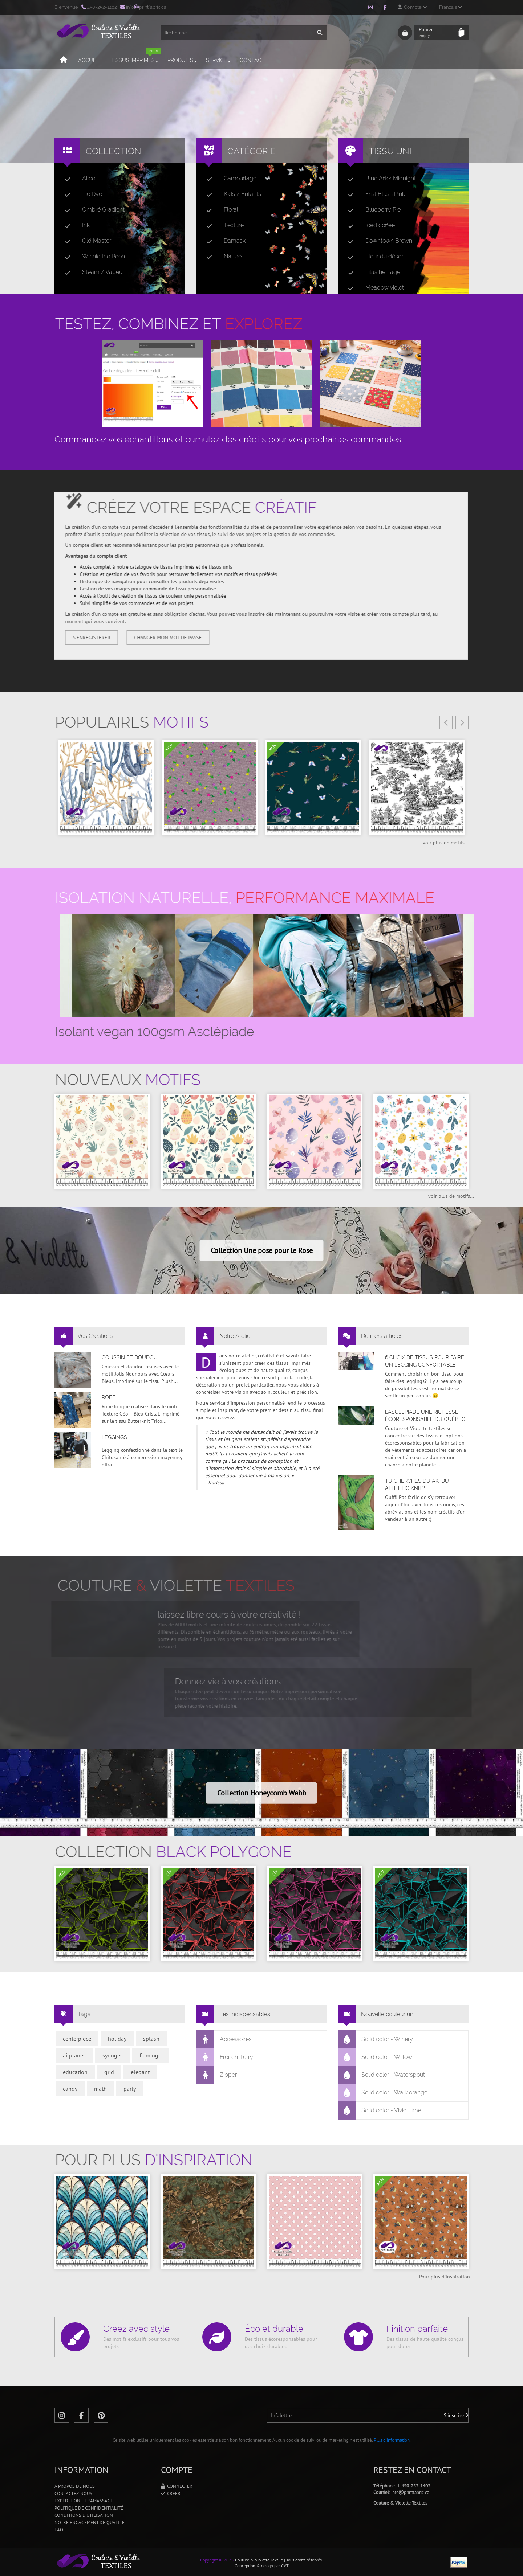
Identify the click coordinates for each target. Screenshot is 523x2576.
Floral (219, 210)
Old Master (85, 241)
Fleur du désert (373, 257)
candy (70, 2088)
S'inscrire (456, 2415)
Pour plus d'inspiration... (446, 2276)
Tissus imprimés (136, 57)
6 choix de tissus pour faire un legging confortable (424, 1361)
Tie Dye (80, 194)
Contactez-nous (73, 2493)
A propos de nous (74, 2486)
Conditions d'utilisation (83, 2515)
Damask (223, 241)
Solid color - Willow (375, 2057)
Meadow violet (373, 288)
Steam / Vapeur (91, 272)
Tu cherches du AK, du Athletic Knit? (417, 1484)
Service (218, 60)
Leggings (114, 1437)
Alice (77, 179)
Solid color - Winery (375, 2039)
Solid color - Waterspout (381, 2075)
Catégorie (251, 151)
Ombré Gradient (92, 210)
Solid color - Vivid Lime (379, 2110)
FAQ (58, 2530)
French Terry (224, 2057)
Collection (113, 151)
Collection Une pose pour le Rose (262, 1250)
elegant (140, 2072)
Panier (436, 32)
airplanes (74, 2055)
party (129, 2088)
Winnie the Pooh (92, 257)
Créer (171, 2493)
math (100, 2088)
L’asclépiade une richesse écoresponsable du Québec (425, 1415)
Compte (412, 7)
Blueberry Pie (371, 210)
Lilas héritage (371, 272)
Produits (182, 60)
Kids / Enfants (230, 194)
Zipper (216, 2075)
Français (450, 7)
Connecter (176, 2486)
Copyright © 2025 (217, 2560)
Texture (222, 225)
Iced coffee (368, 225)
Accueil (89, 60)
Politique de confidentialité (88, 2508)
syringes (112, 2055)
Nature (221, 257)
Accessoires (224, 2039)
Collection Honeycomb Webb (261, 1793)
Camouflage (228, 179)
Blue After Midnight (379, 179)
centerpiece (77, 2038)
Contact (252, 60)
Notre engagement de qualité (89, 2522)
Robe (108, 1397)
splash (151, 2038)
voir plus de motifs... (446, 842)
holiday (117, 2038)
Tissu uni (390, 151)
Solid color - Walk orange (382, 2092)
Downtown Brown (377, 241)
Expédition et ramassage (83, 2501)
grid (109, 2072)
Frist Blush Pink (373, 194)
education (75, 2072)
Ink (74, 225)
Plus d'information (392, 2440)
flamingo (150, 2055)
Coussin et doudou (130, 1357)
